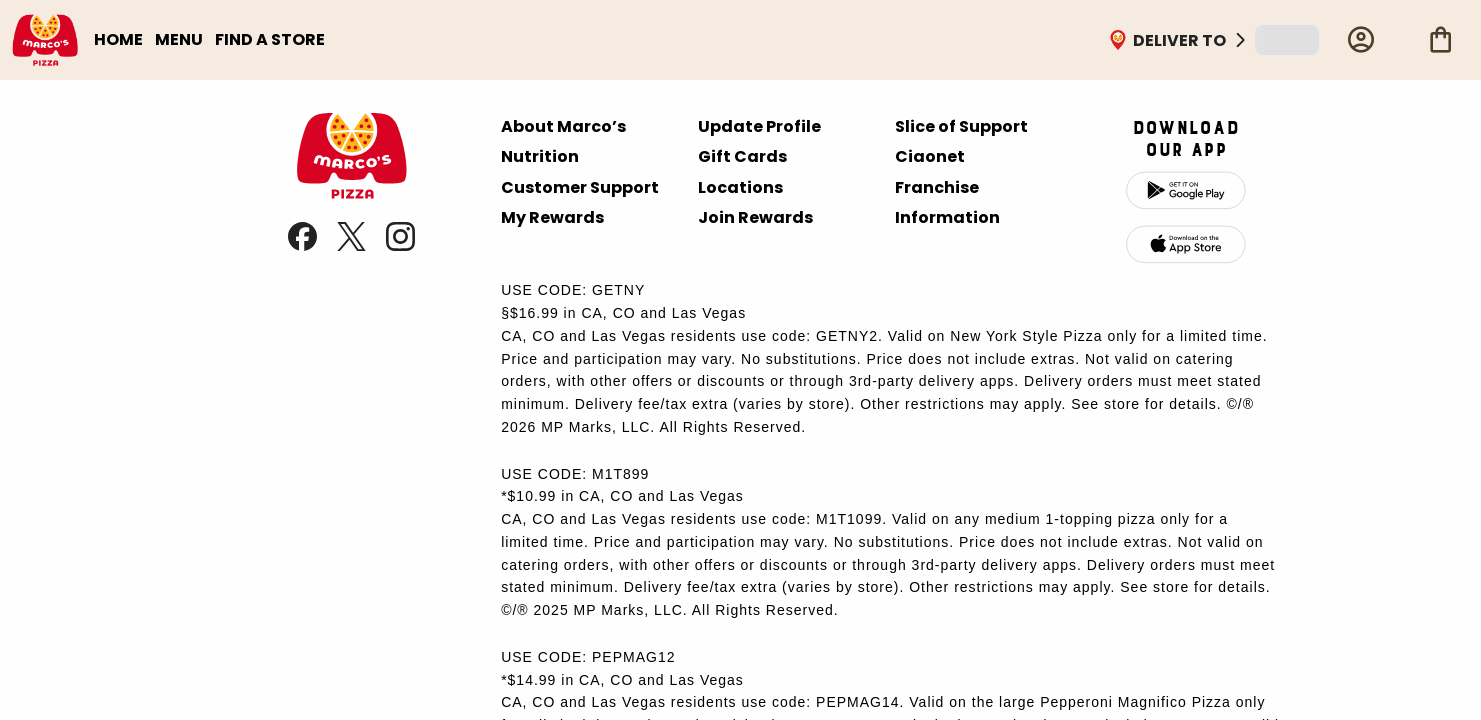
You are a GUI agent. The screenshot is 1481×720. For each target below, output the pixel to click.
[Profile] (1361, 40)
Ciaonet (930, 156)
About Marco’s (563, 126)
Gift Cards (742, 156)
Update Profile (759, 126)
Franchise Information (947, 202)
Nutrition (540, 156)
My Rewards (552, 217)
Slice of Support (961, 126)
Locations (740, 187)
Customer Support (580, 187)
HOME (118, 39)
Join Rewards (755, 217)
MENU (179, 39)
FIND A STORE (270, 39)
